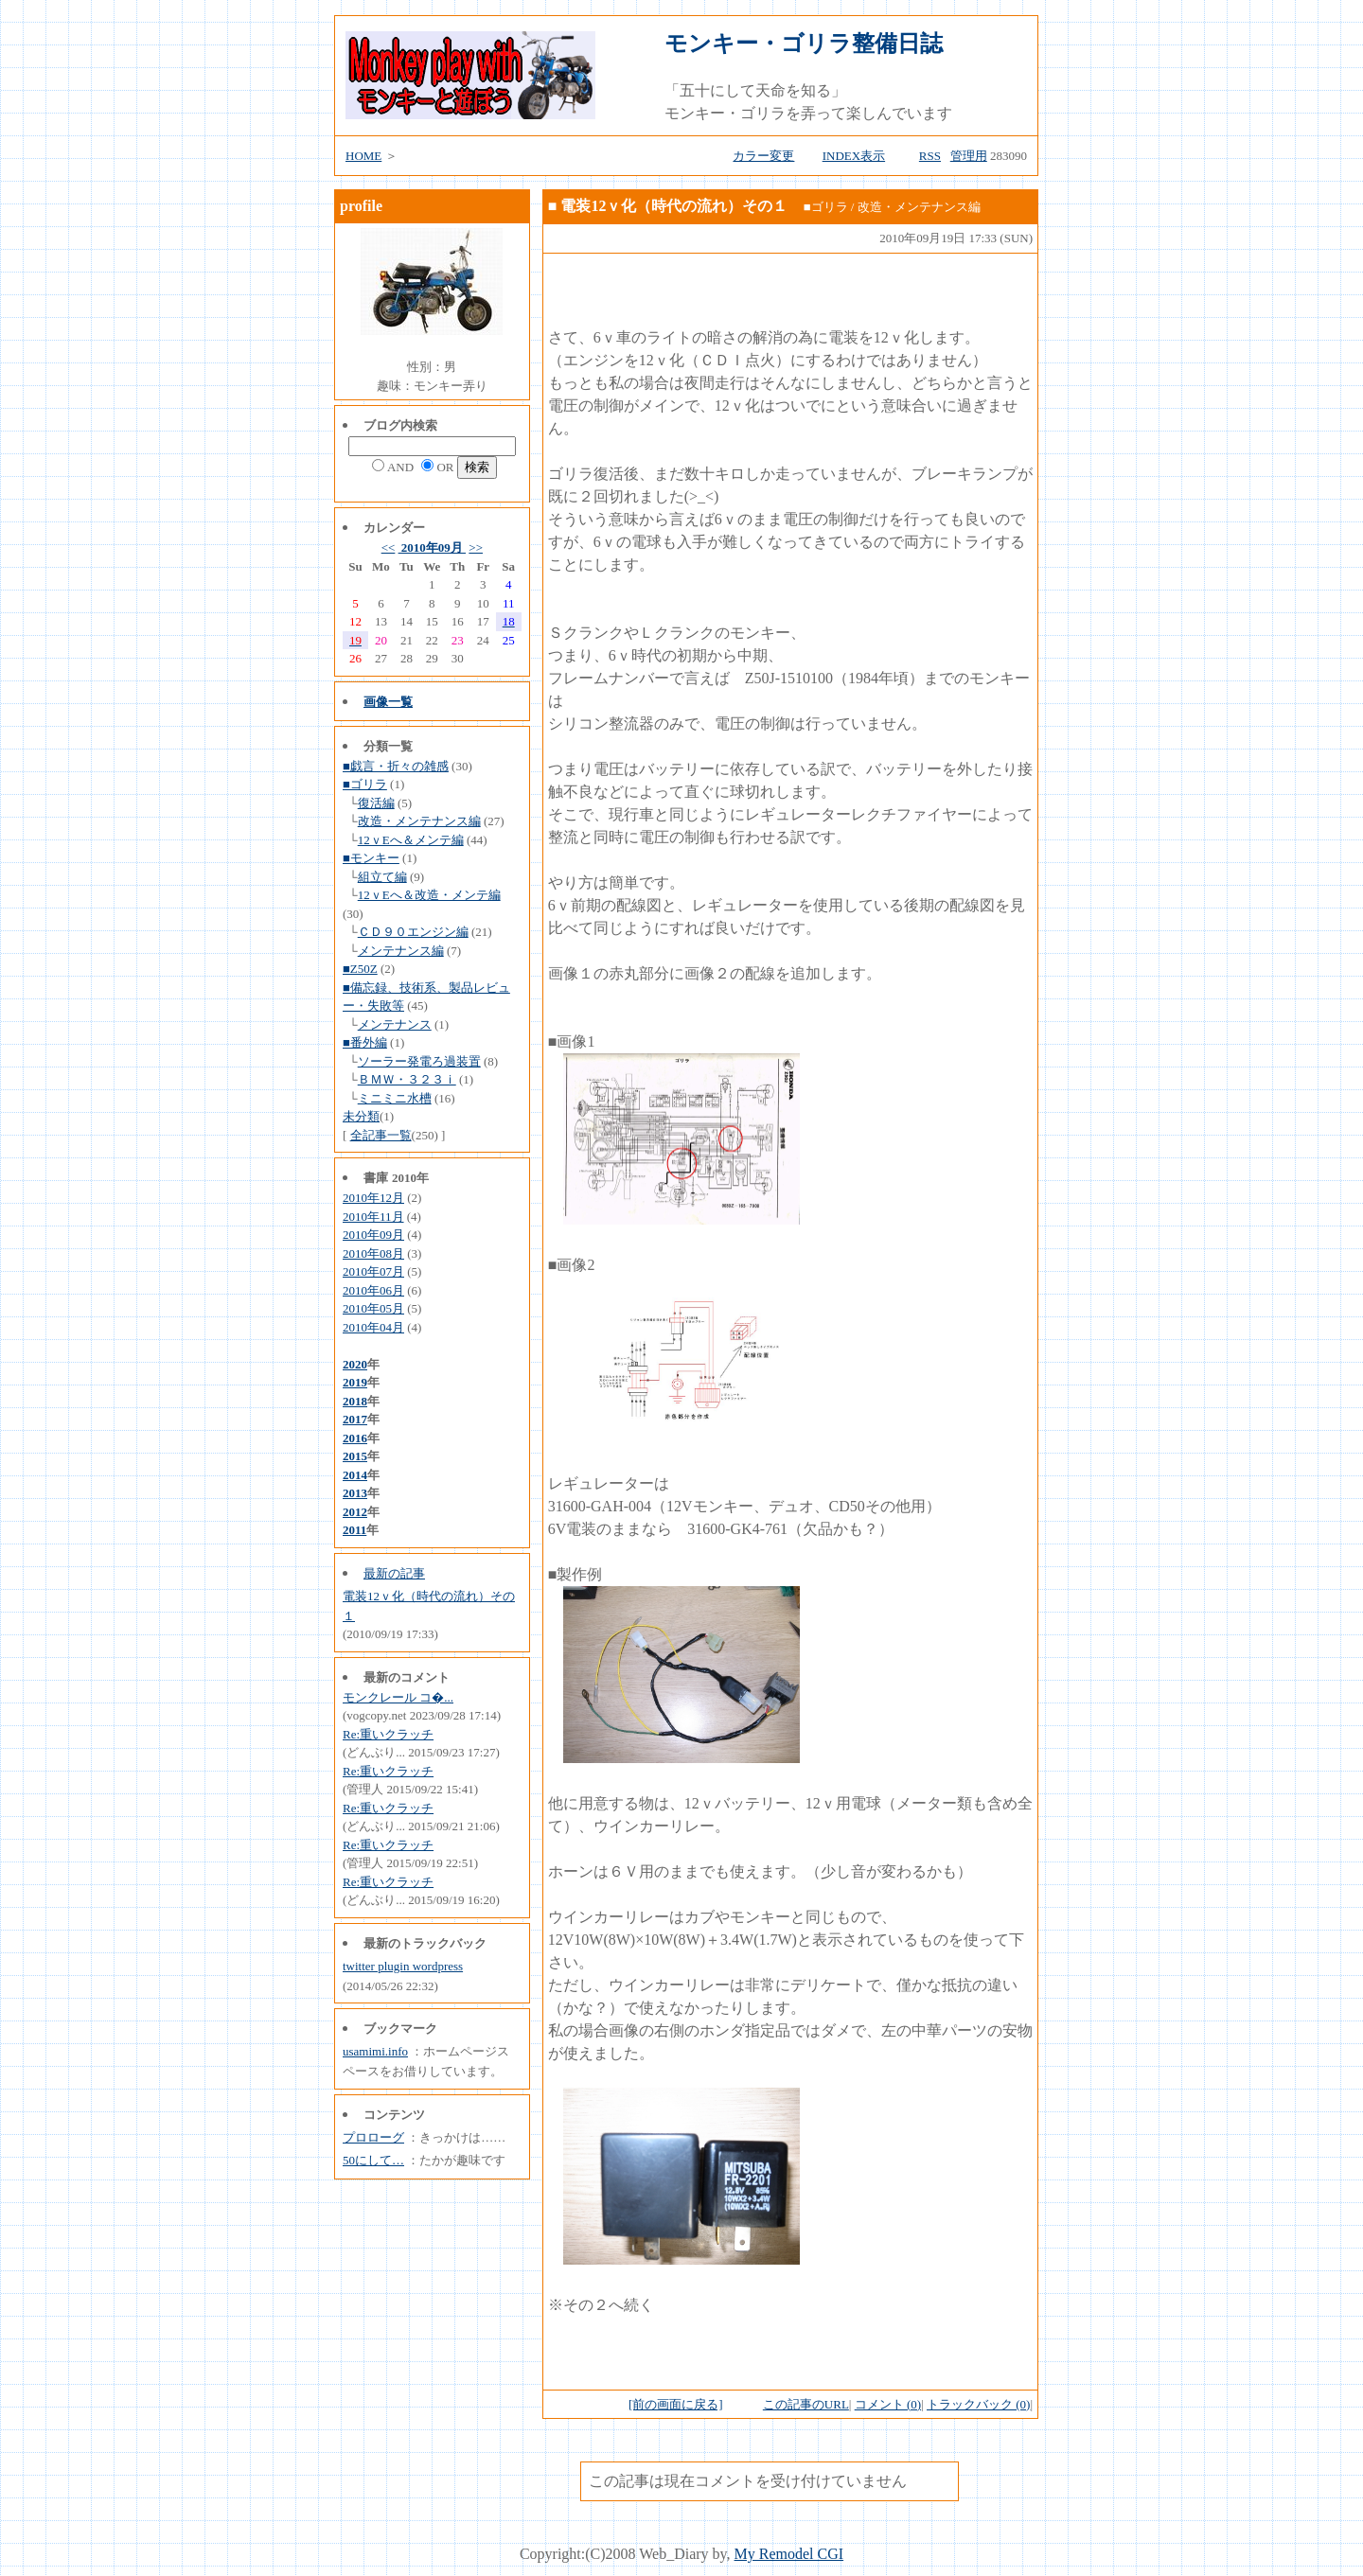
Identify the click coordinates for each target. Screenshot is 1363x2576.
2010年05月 (373, 1308)
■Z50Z (360, 969)
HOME (363, 156)
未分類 (361, 1116)
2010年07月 (373, 1271)
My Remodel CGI (789, 2554)
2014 (355, 1475)
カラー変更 (763, 156)
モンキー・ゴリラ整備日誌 (803, 43)
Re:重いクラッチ (388, 1734)
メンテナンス (395, 1024)
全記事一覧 (381, 1135)
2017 (355, 1419)
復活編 (376, 803)
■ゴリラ (365, 784)
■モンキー (371, 858)
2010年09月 (432, 547)
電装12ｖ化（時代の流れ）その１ (674, 206)
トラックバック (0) (978, 2404)
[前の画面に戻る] (675, 2404)
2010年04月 (373, 1327)
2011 (354, 1530)
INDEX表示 (854, 156)
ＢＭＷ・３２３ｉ (407, 1079)
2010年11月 (373, 1216)
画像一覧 (388, 702)
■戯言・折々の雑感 (396, 766)
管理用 (968, 156)
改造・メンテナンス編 (419, 821)
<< (388, 547)
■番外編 (365, 1042)
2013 (355, 1493)
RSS (930, 156)
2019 (355, 1382)
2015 (355, 1456)
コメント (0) (888, 2404)
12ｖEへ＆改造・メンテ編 (429, 895)
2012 (355, 1512)
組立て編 (382, 877)
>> (476, 547)
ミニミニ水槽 (395, 1098)
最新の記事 (394, 1573)
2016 (355, 1438)
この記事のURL (806, 2404)
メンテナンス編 (401, 951)
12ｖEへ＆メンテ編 (411, 840)
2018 (355, 1401)
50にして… (373, 2160)
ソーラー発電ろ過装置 (419, 1061)
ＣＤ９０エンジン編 (413, 932)
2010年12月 (373, 1198)
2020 (355, 1364)
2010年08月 (373, 1253)
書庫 (375, 1178)
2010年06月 (373, 1290)
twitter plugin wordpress (403, 1966)
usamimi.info (375, 2051)
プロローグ (373, 2137)
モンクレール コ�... (398, 1697)
